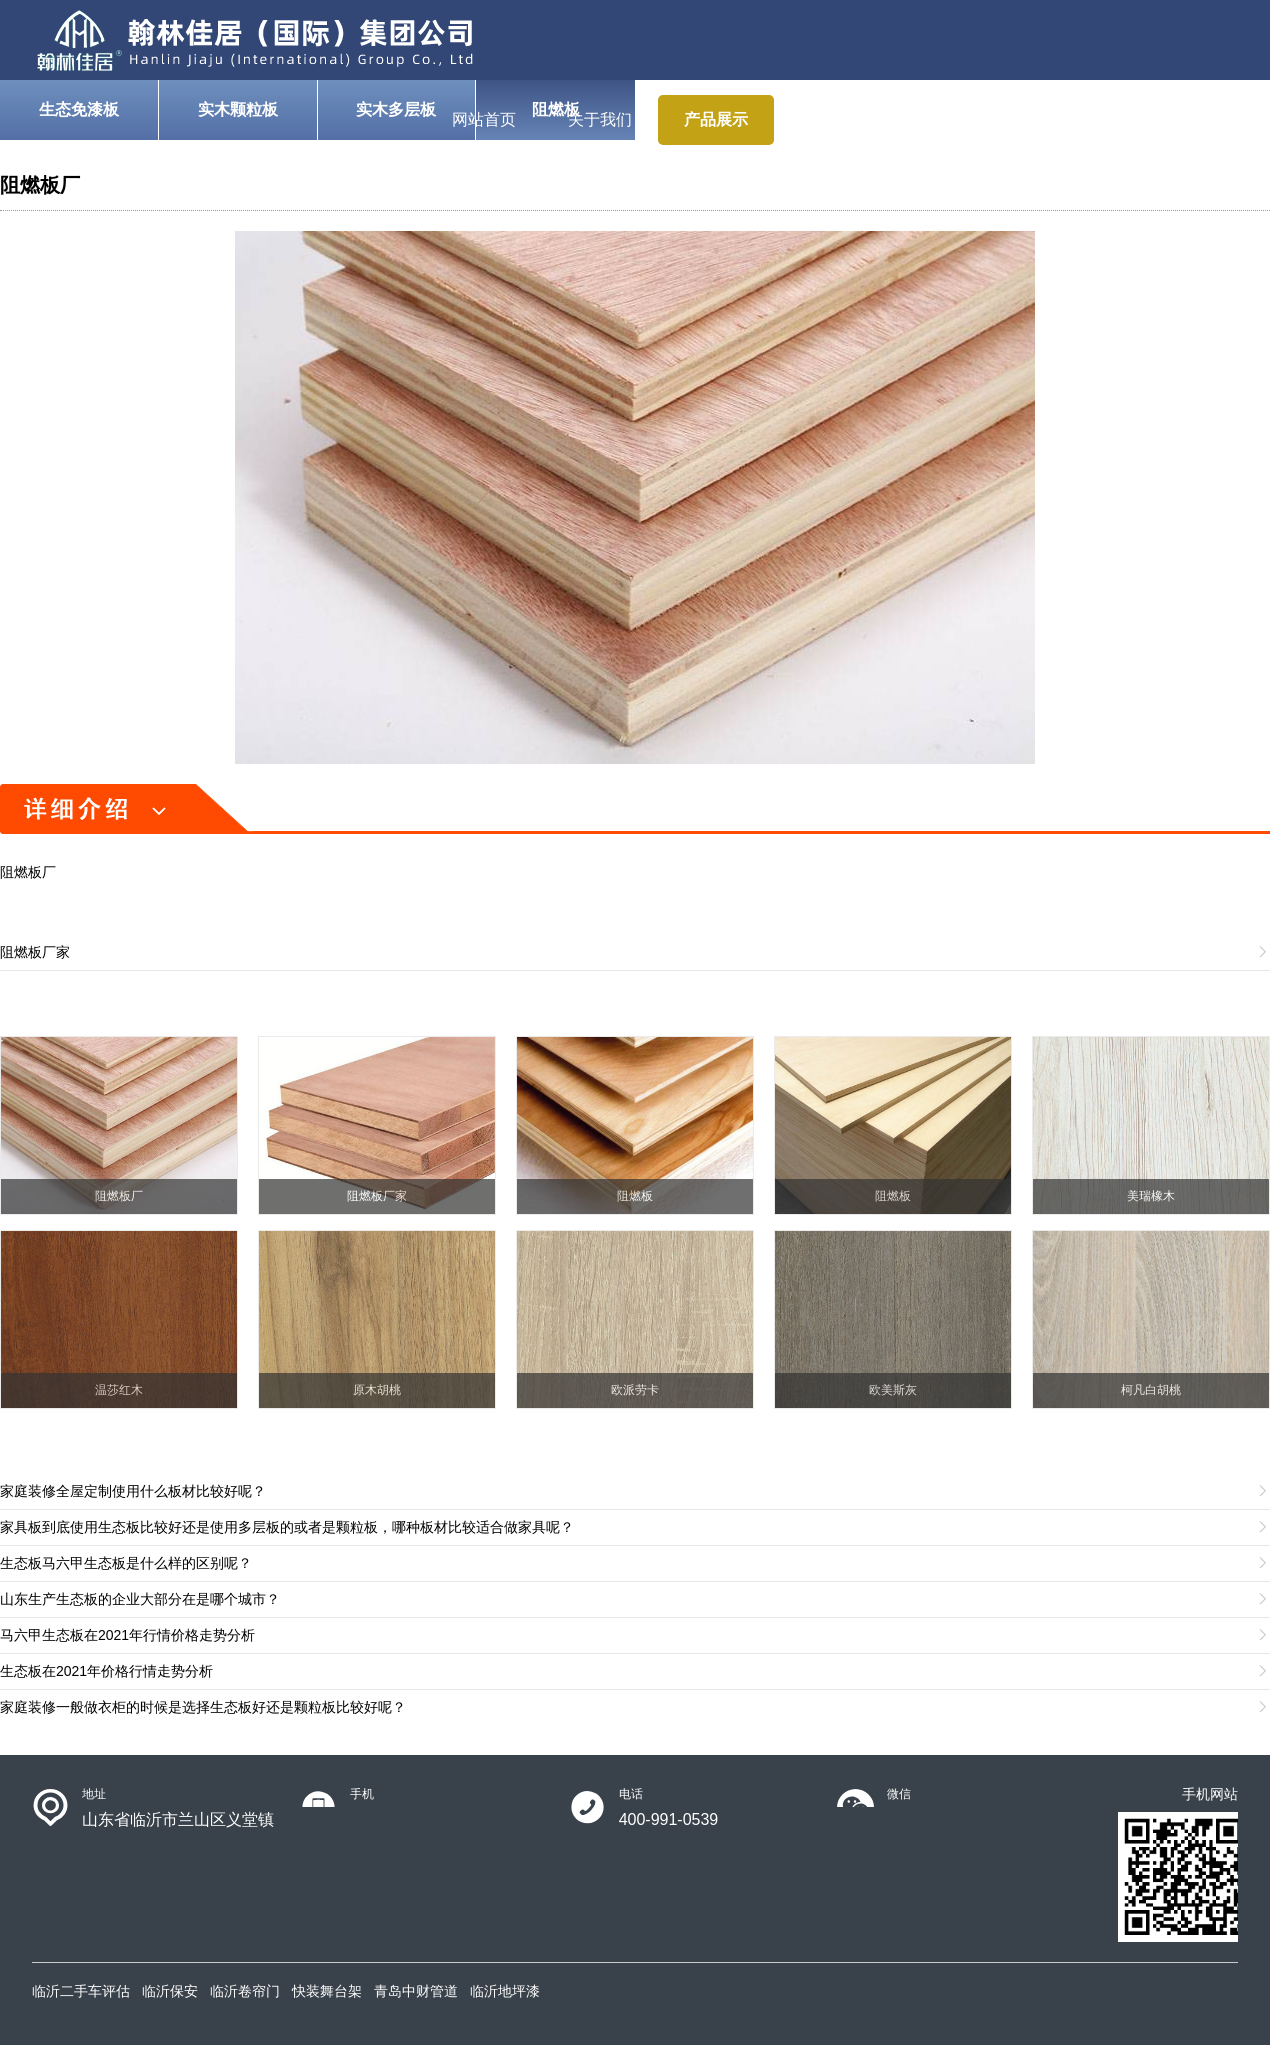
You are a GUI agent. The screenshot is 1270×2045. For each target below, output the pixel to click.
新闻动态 (1064, 119)
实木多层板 (396, 109)
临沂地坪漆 (505, 1991)
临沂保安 (170, 1991)
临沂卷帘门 (245, 1991)
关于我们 (600, 119)
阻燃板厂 (40, 185)
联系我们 (1180, 119)
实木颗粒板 (238, 109)
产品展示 (716, 119)
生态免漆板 (79, 109)
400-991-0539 (669, 1819)
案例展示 (948, 119)
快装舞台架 (327, 1991)
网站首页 (484, 119)
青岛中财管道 (416, 1991)
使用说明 (832, 119)
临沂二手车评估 (81, 1991)
